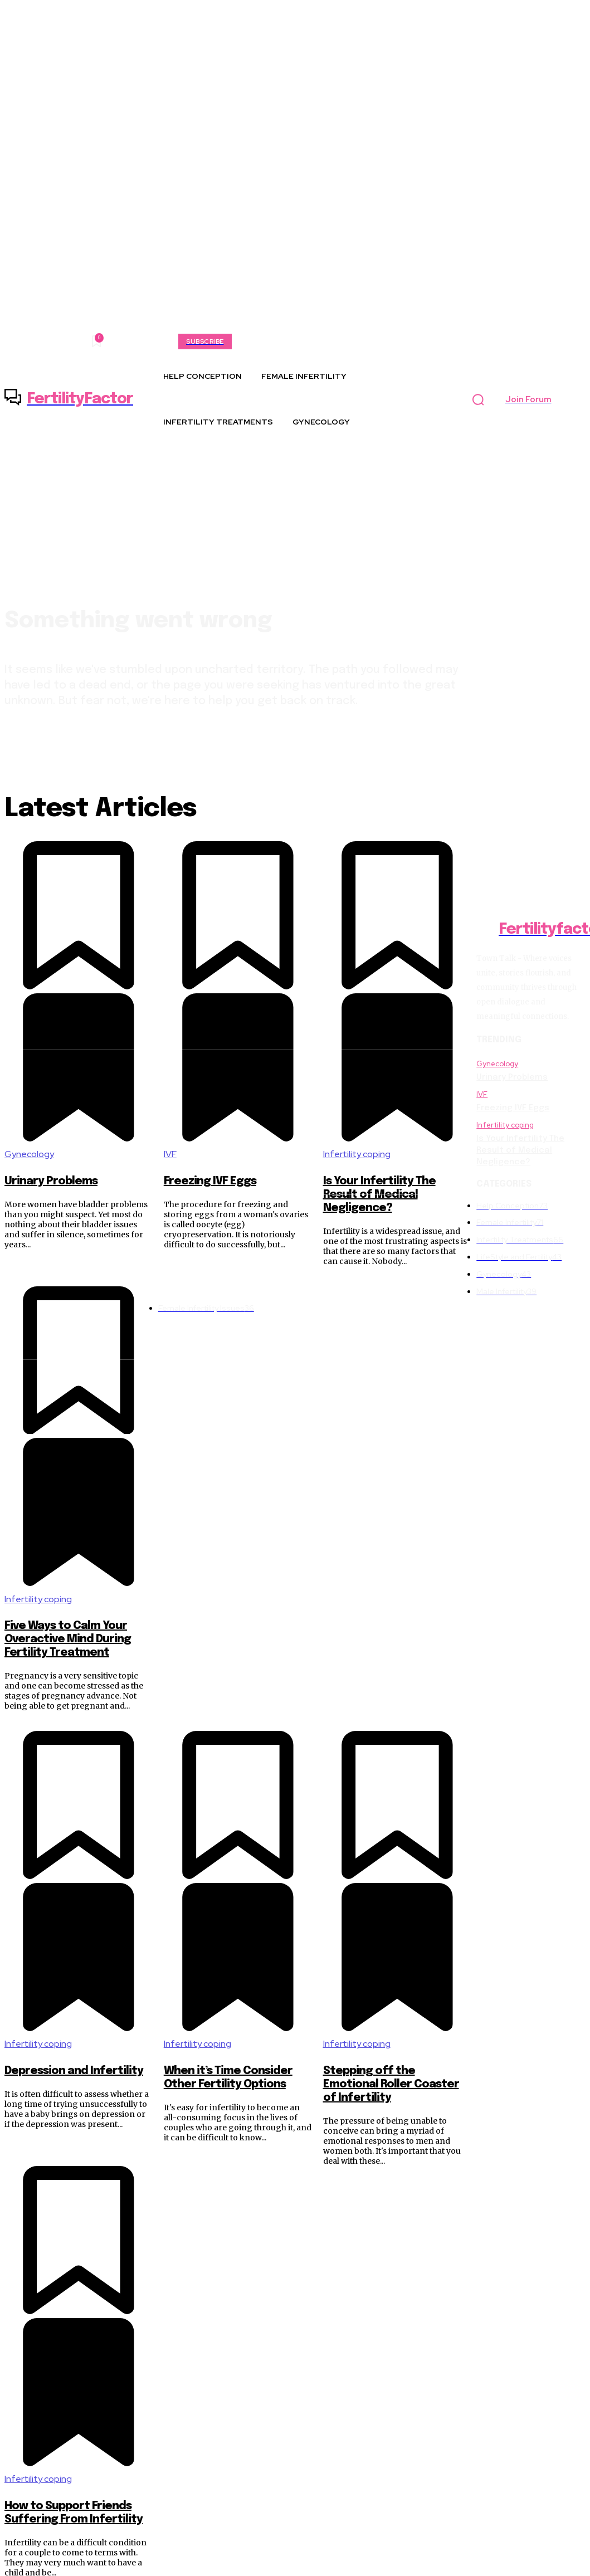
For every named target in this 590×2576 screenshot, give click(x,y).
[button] (478, 399)
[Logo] (68, 399)
